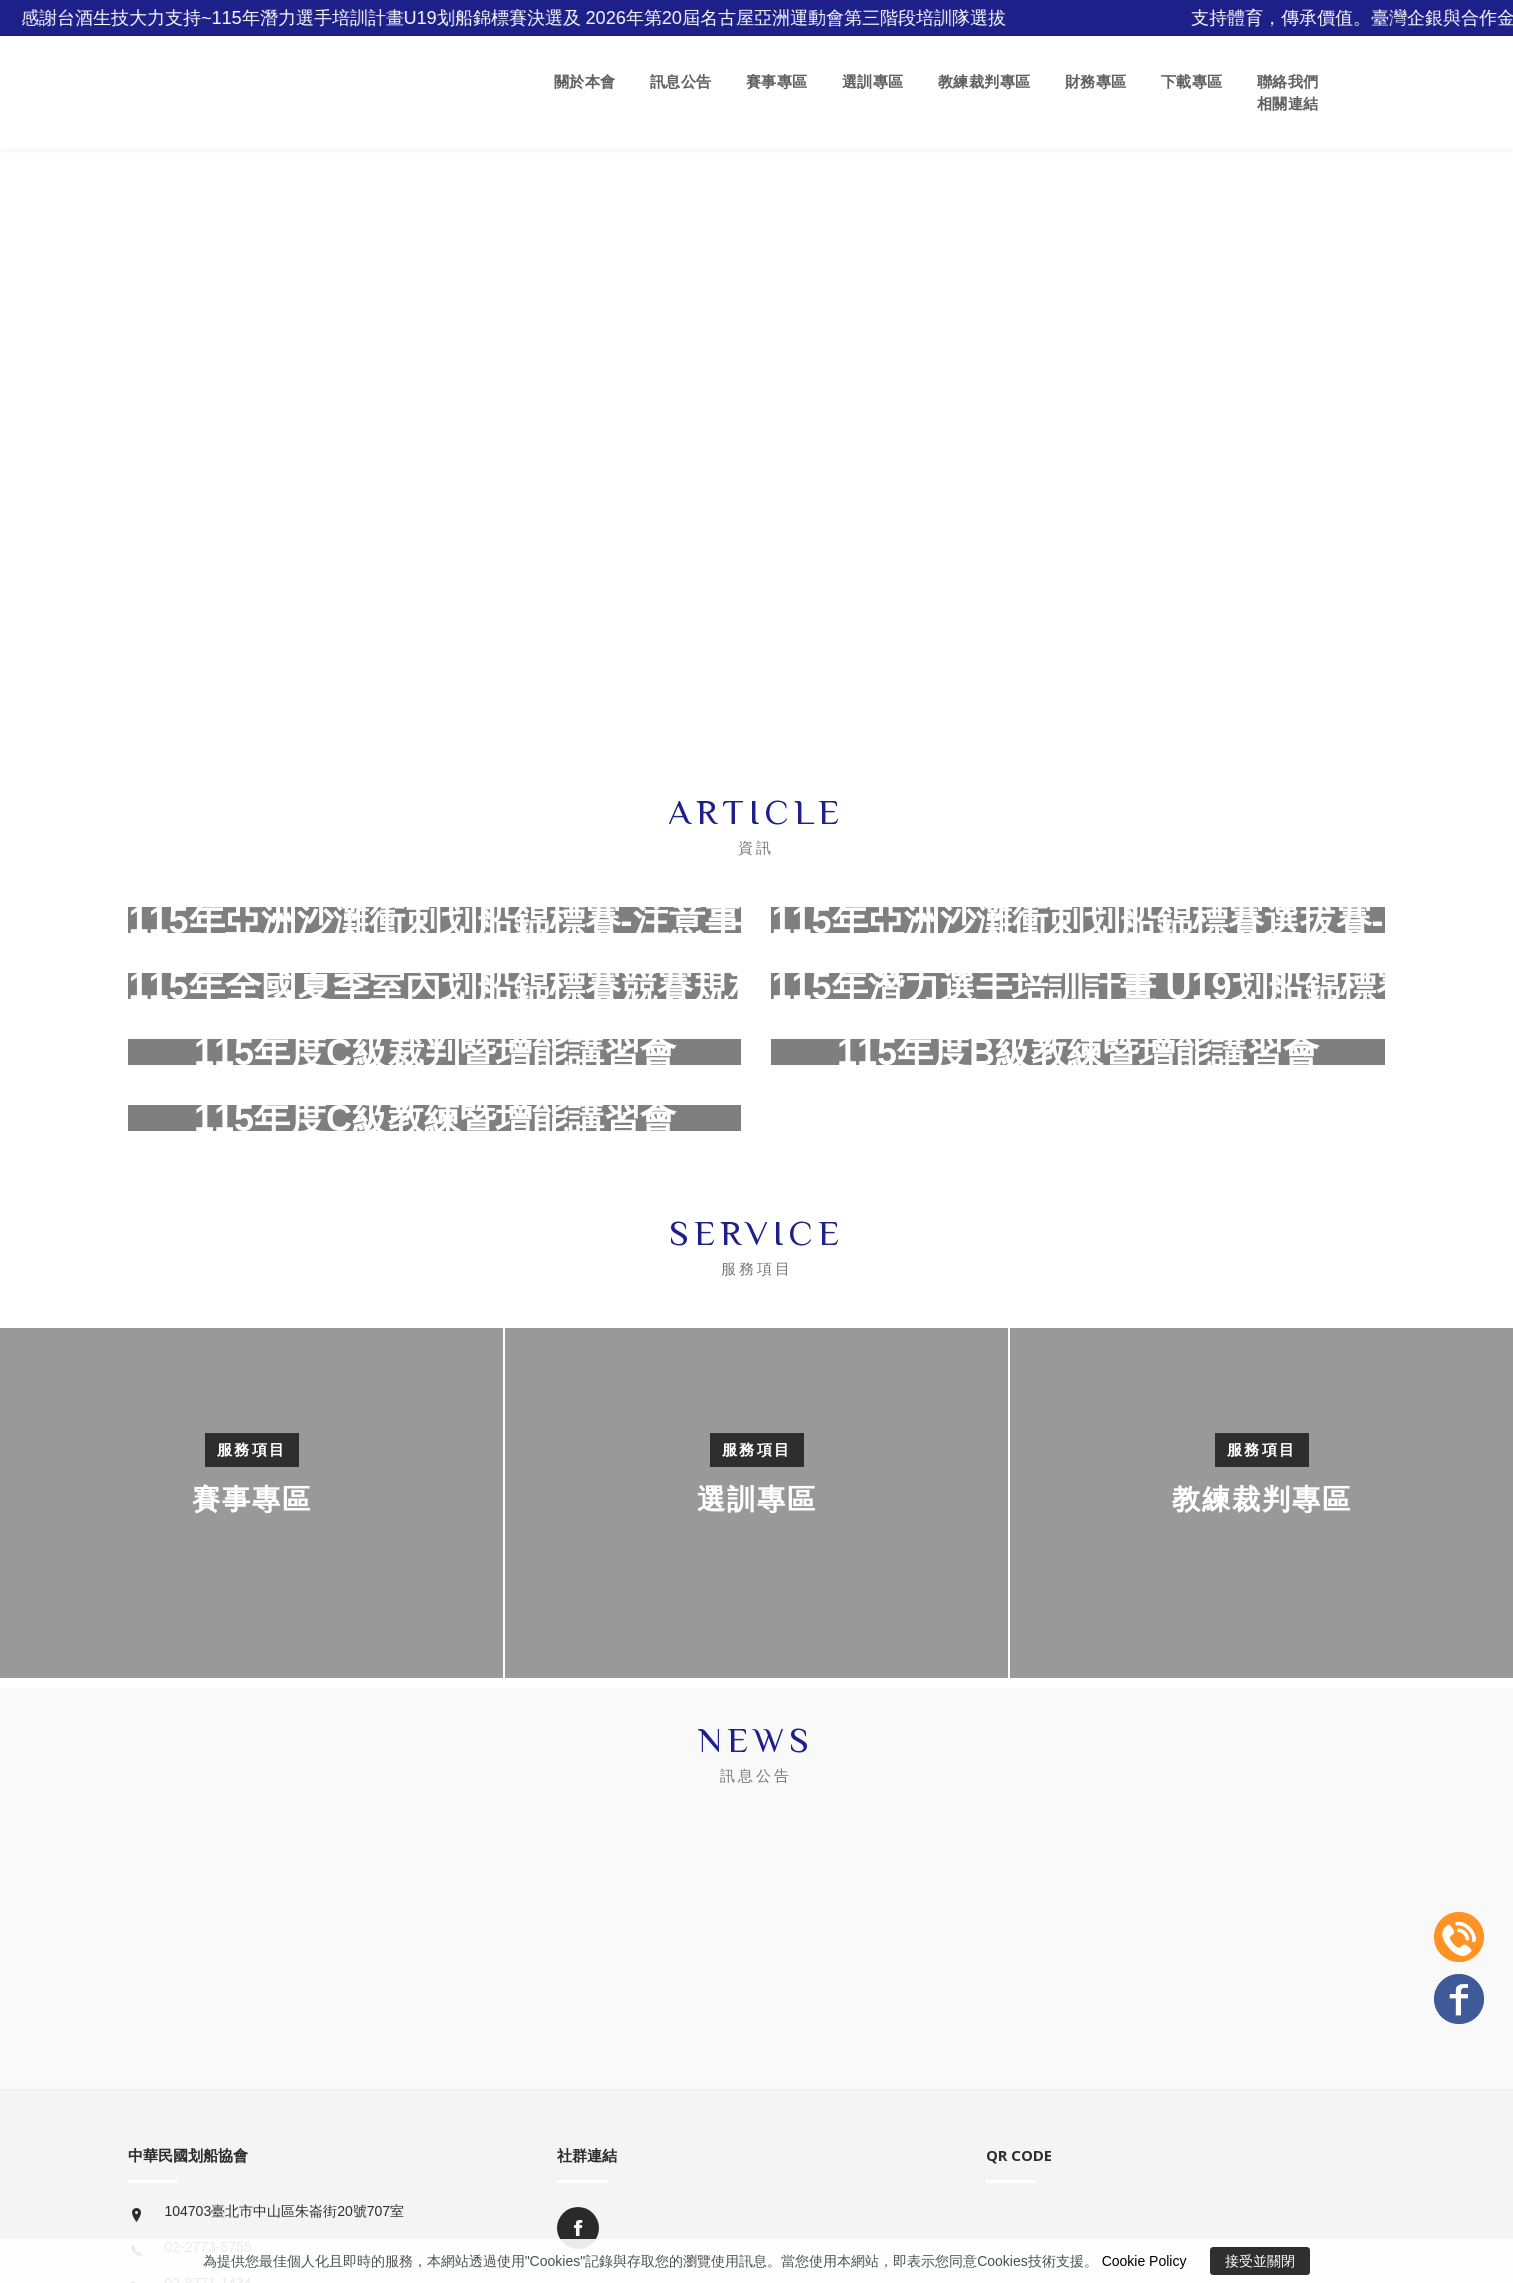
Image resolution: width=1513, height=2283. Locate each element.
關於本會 (585, 81)
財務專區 (1096, 81)
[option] (756, 1503)
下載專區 (1192, 81)
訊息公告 (681, 81)
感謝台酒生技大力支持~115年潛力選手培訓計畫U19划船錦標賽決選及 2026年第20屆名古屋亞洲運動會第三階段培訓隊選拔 (540, 18)
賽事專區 (777, 81)
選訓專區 (873, 81)
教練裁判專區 (984, 81)
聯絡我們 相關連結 (1288, 92)
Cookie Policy (1144, 2261)
